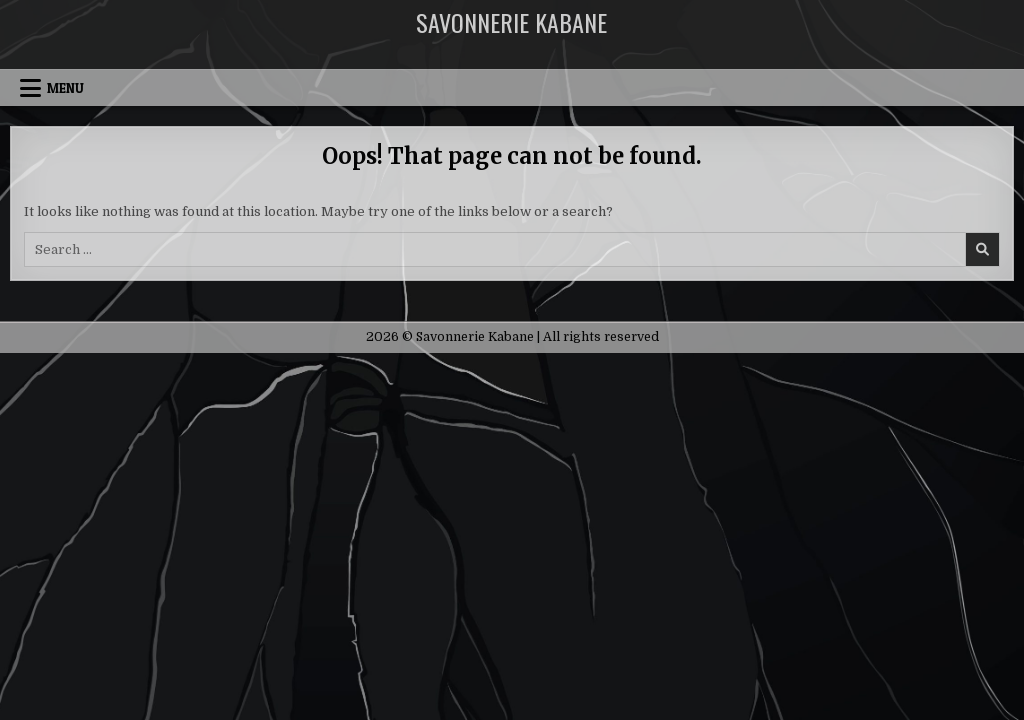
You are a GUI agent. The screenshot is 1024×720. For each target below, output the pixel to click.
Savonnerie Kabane (511, 22)
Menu (65, 88)
